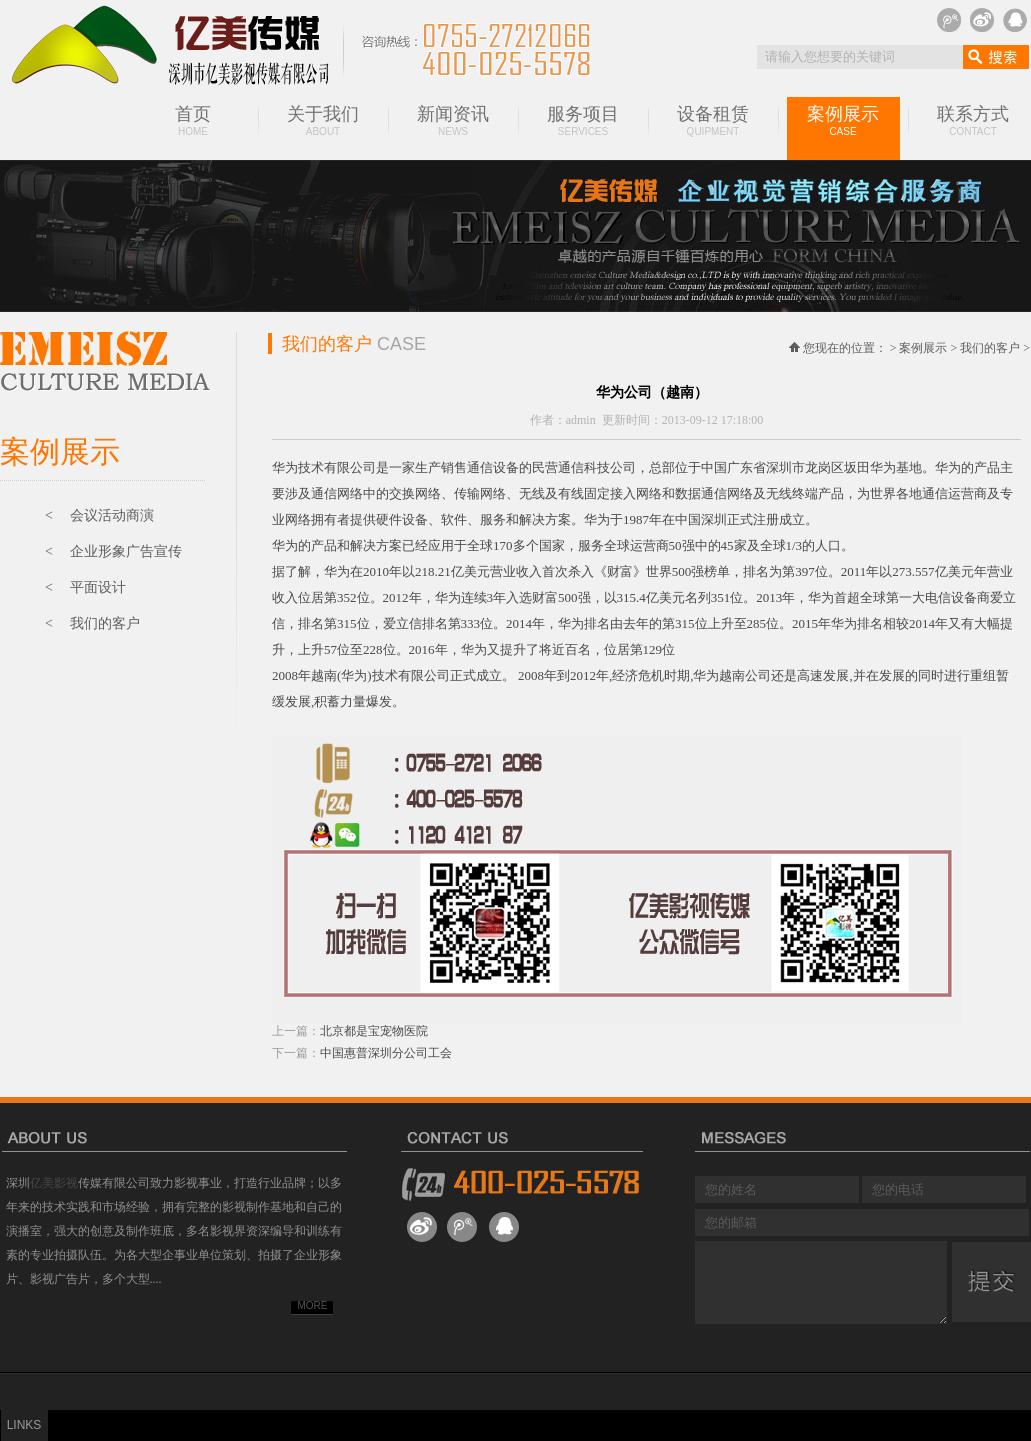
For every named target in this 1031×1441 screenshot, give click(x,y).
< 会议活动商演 (99, 515)
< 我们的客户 (92, 623)
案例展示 (843, 120)
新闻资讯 (453, 120)
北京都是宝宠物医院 (374, 1031)
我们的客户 (990, 348)
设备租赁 (713, 120)
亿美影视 (54, 1183)
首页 (193, 120)
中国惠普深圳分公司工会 (386, 1053)
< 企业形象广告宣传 (113, 551)
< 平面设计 (85, 587)
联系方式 (973, 120)
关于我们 (323, 120)
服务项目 (583, 120)
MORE (313, 1305)
